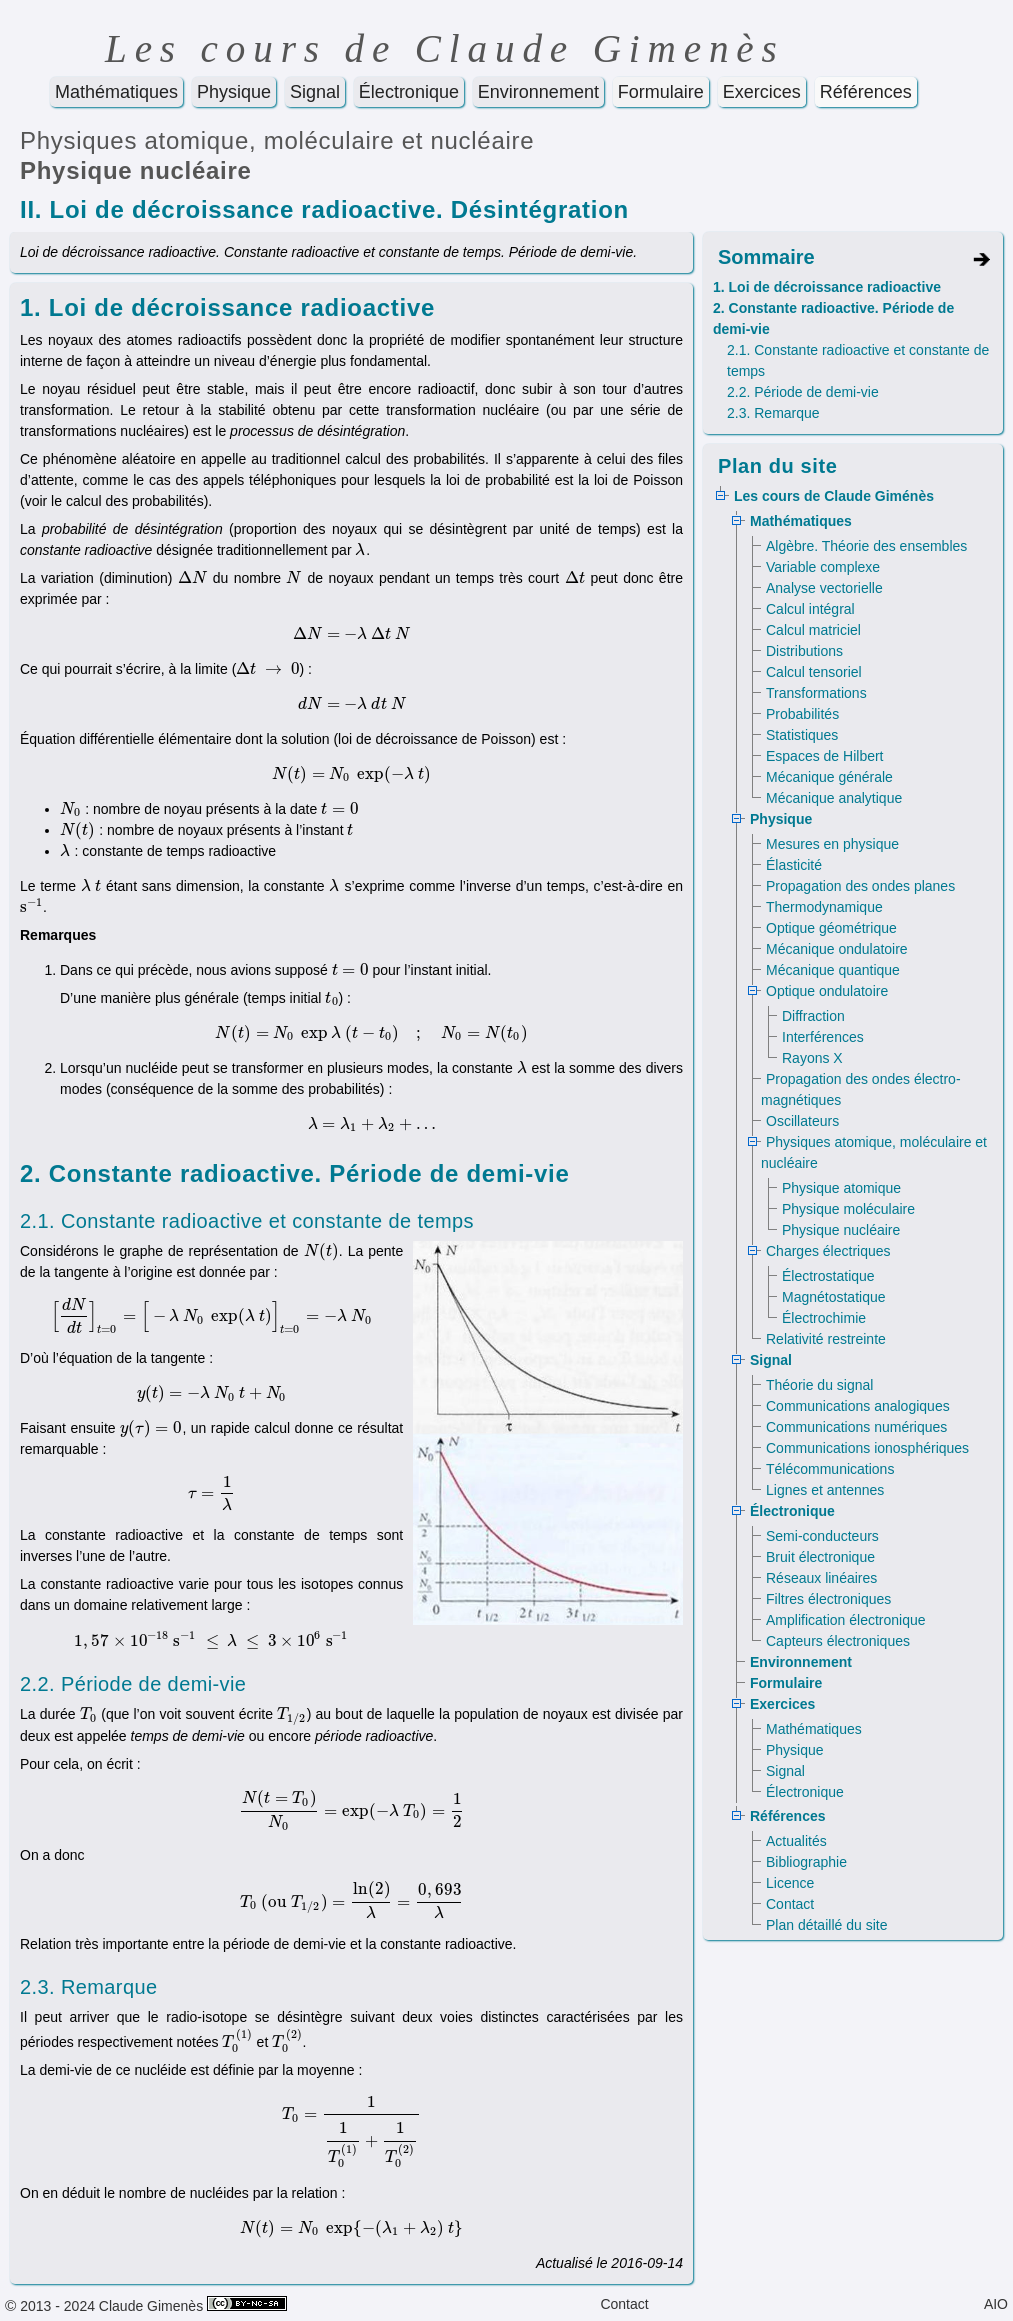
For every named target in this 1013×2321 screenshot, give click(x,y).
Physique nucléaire (136, 170)
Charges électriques (828, 1251)
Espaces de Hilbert (825, 756)
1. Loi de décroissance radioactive (827, 287)
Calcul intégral (810, 609)
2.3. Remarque (773, 413)
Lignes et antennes (825, 1490)
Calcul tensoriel (814, 672)
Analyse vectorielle (824, 588)
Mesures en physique (832, 844)
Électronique (409, 92)
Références (866, 92)
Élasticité (794, 865)
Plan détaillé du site (826, 1925)
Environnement (538, 92)
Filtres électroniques (828, 1599)
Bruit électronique (820, 1557)
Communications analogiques (858, 1406)
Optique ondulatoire (827, 991)
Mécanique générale (829, 777)
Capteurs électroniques (838, 1641)
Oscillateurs (802, 1121)
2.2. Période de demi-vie (803, 392)
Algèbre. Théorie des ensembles (866, 546)
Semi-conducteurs (822, 1536)
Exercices (762, 92)
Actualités (796, 1841)
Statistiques (802, 735)
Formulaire (661, 92)
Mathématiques (116, 92)
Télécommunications (830, 1469)
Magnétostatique (834, 1297)
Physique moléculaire (848, 1209)
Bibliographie (806, 1862)
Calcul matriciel (813, 630)
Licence (790, 1883)
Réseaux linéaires (821, 1578)
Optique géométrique (831, 928)
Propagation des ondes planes (860, 886)
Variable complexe (823, 567)
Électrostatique (828, 1276)
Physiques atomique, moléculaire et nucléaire (277, 140)
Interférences (823, 1037)
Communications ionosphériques (867, 1448)
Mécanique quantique (833, 970)
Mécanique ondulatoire (837, 949)
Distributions (804, 651)
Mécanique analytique (834, 798)
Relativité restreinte (826, 1339)
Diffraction (813, 1016)
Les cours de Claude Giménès (834, 496)
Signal (315, 92)
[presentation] (360, 550)
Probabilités (802, 714)
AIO (996, 2304)
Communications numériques (856, 1427)
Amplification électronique (846, 1620)
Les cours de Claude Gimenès (445, 48)
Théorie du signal (819, 1385)
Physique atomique (841, 1188)
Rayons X (812, 1058)
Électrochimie (824, 1318)
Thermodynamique (824, 907)
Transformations (816, 693)
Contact (790, 1904)
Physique (234, 92)
